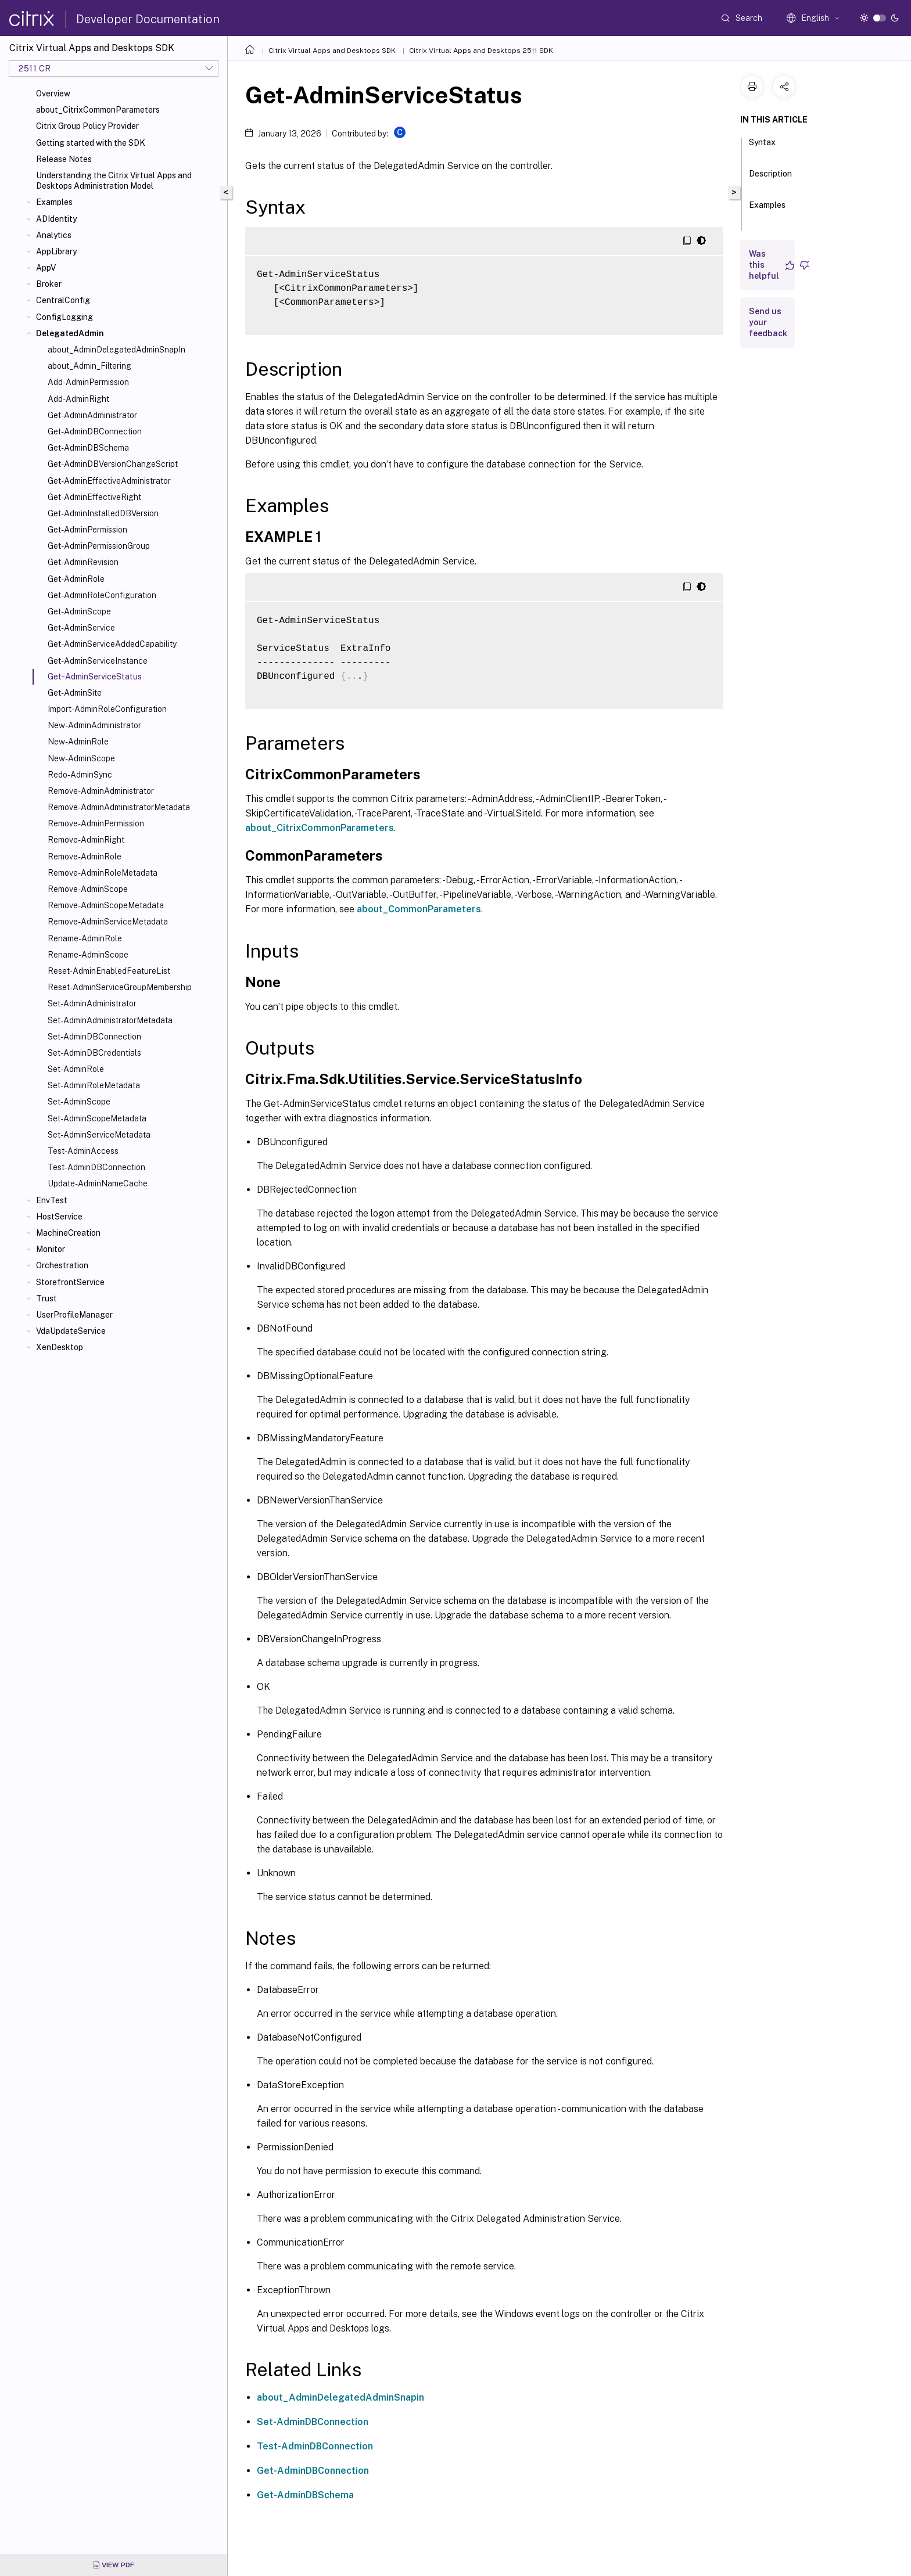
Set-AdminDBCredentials (94, 1052)
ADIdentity (56, 219)
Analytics (53, 235)
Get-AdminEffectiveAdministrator (109, 480)
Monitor (50, 1249)
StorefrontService (70, 1282)
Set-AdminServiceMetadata (99, 1134)
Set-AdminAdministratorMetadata (110, 1020)
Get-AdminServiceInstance (98, 660)
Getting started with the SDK (90, 142)
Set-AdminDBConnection (94, 1036)
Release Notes (64, 159)
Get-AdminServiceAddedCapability (112, 644)
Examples (54, 202)
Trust (46, 1298)
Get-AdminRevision (83, 562)
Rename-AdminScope (88, 954)
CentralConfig (63, 300)
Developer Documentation (148, 19)
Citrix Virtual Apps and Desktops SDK (332, 50)
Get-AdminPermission (87, 529)
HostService (59, 1216)
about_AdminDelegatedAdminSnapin (340, 2397)
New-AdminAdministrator (94, 725)
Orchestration (62, 1265)
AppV (46, 267)
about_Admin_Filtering (89, 365)
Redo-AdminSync (80, 774)
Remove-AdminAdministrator (101, 791)
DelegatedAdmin (70, 333)
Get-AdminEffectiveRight (94, 497)
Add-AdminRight (78, 399)
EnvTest (51, 1200)
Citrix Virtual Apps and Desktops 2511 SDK (481, 50)
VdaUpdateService (71, 1331)
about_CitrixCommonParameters (98, 109)
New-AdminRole (78, 741)
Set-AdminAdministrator (92, 1003)
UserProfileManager (74, 1314)
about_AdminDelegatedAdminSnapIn (116, 349)
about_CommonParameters (419, 909)
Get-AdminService (81, 627)
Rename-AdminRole (85, 938)
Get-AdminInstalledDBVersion (103, 513)
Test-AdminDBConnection (96, 1167)
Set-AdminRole (76, 1069)
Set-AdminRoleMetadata (94, 1085)
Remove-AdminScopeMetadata (106, 905)
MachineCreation (68, 1232)
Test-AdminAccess (83, 1151)
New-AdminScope (81, 758)
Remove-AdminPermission (96, 823)
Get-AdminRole (76, 579)
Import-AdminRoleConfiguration (107, 709)
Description (770, 179)
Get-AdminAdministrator (92, 415)
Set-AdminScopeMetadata (97, 1118)
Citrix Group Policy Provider (87, 126)
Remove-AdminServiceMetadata (108, 921)
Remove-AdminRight (86, 839)
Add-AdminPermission (88, 382)
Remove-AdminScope (88, 889)
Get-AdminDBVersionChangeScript (113, 464)
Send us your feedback (768, 322)
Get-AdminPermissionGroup (99, 546)
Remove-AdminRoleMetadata (102, 872)
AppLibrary (56, 251)
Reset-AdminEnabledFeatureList (109, 971)
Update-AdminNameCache (98, 1183)
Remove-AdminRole (84, 856)
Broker (49, 284)
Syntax (762, 147)
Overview (53, 93)
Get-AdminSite (75, 692)
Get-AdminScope (79, 611)
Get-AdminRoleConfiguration (102, 595)
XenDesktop (59, 1347)
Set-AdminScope (79, 1101)
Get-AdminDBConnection (95, 431)
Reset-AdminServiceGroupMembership (120, 987)
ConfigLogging (64, 317)
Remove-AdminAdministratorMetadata (119, 807)
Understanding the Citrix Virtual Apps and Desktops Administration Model (114, 180)
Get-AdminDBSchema (88, 447)
